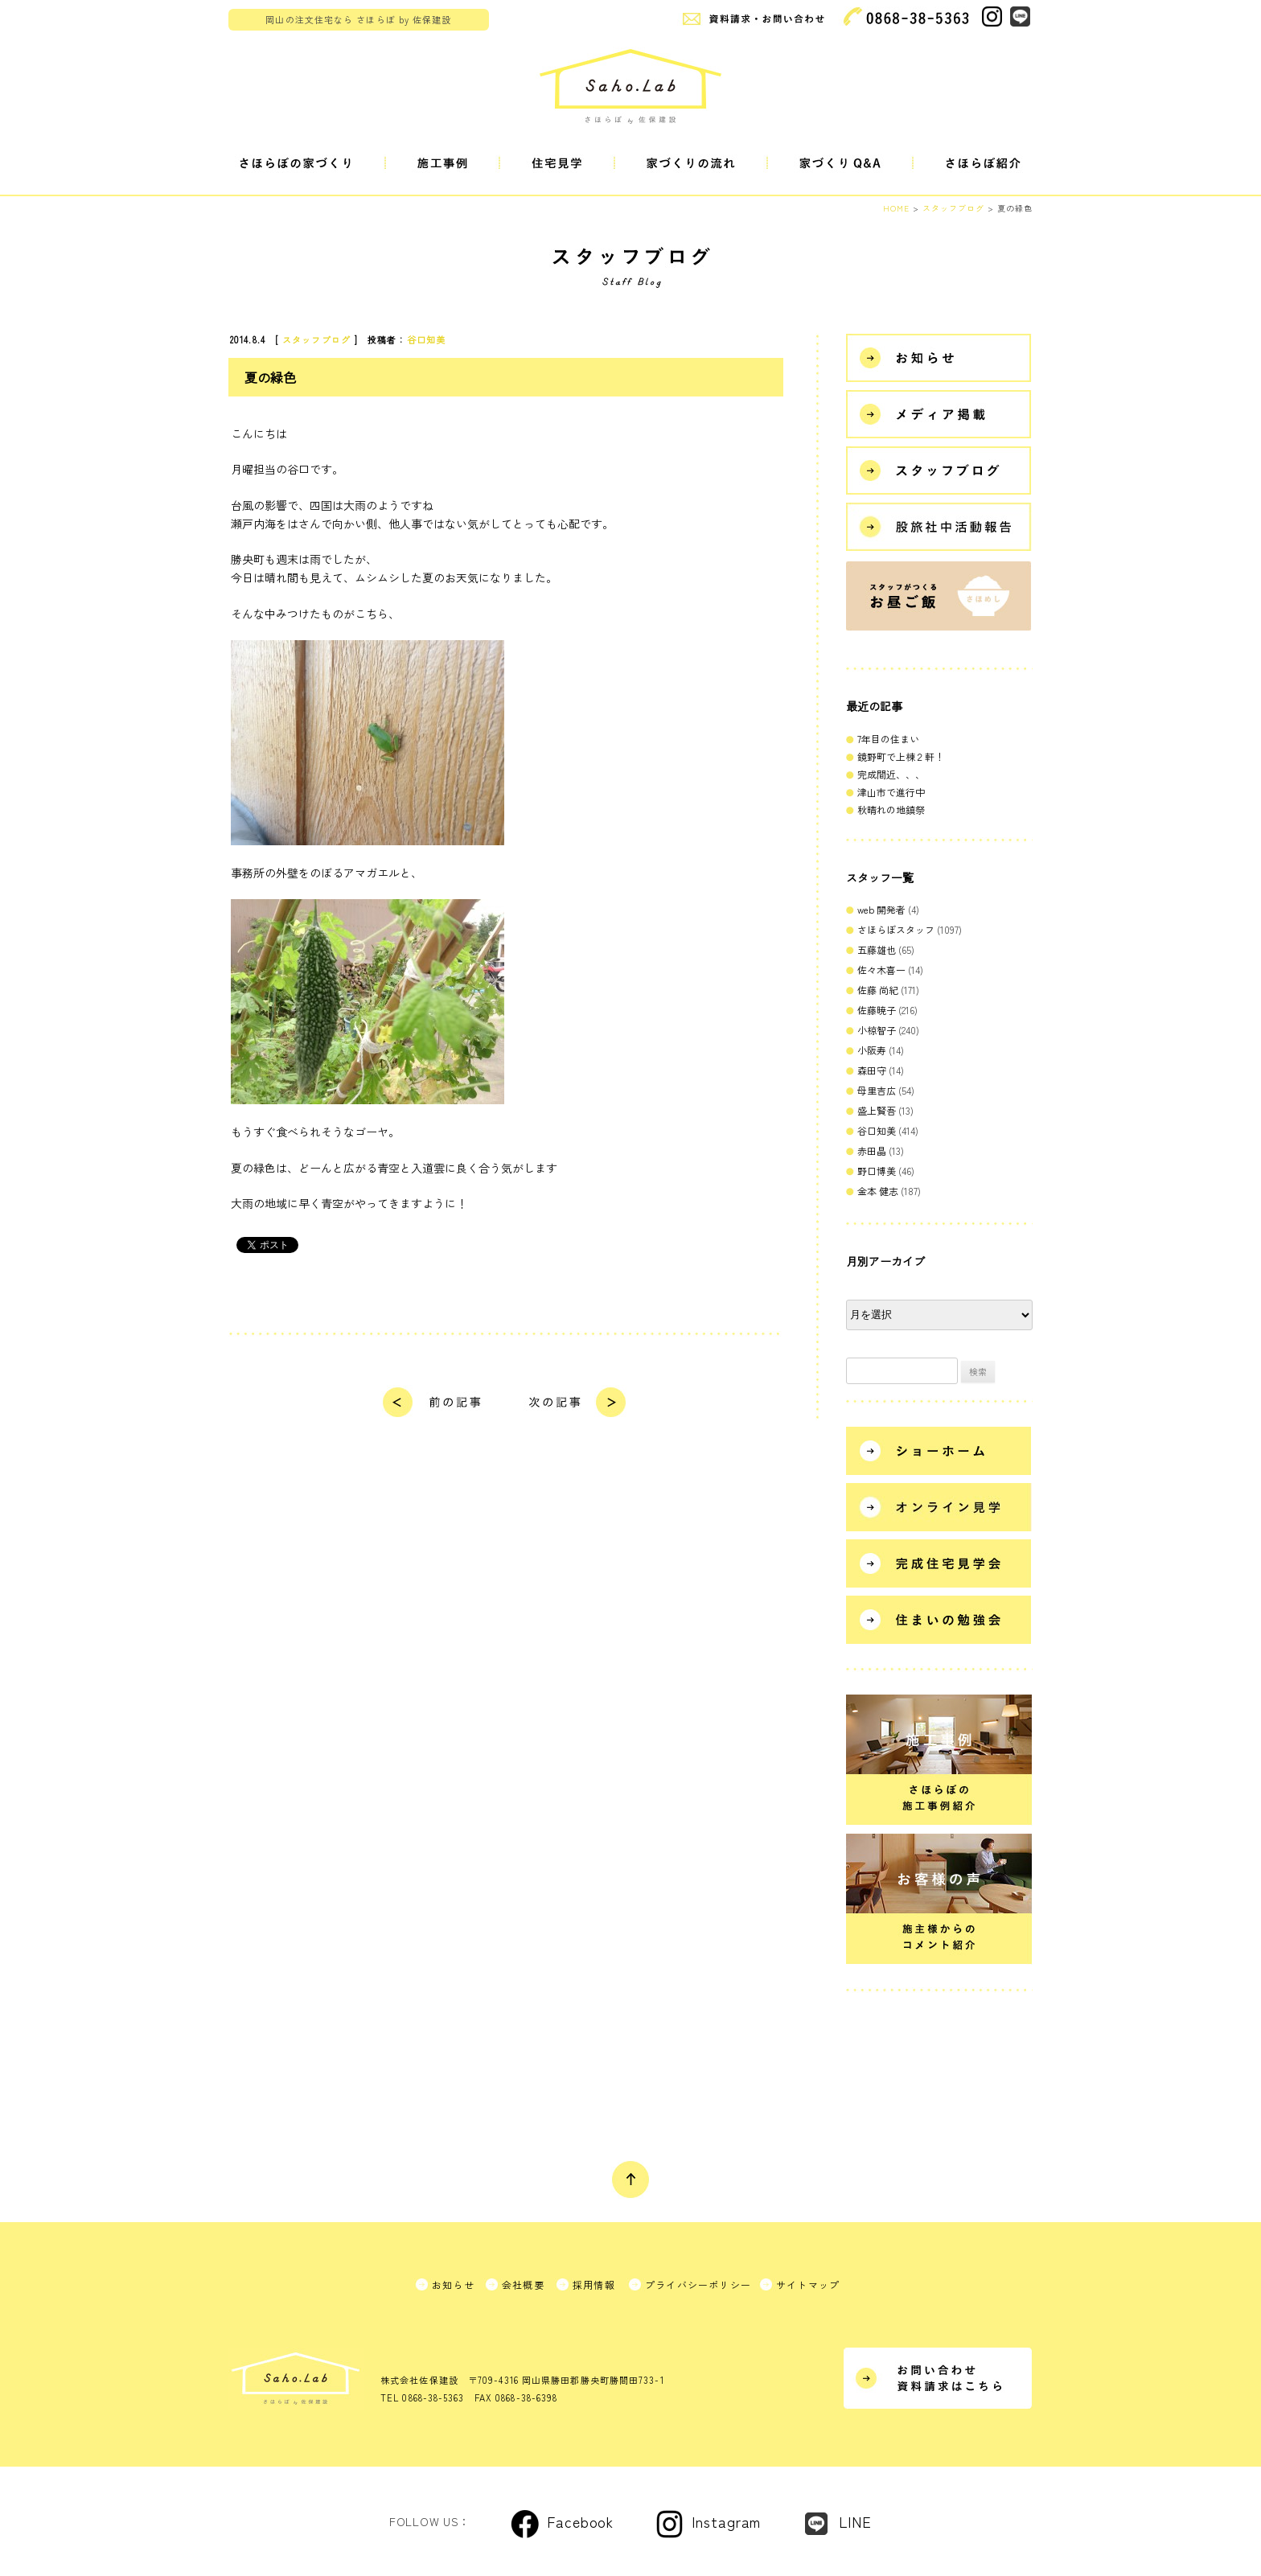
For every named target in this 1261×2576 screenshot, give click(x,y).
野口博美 (876, 1170)
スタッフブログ (316, 339)
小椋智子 (876, 1030)
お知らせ (453, 2284)
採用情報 (594, 2284)
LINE (855, 2521)
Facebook (580, 2521)
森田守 (871, 1070)
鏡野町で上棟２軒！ (900, 756)
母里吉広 (876, 1090)
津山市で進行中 (891, 792)
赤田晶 (871, 1150)
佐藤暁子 (876, 1010)
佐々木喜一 (881, 969)
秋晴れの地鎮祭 (891, 809)
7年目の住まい (888, 739)
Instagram (726, 2521)
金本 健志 (877, 1191)
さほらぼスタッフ (895, 929)
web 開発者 (881, 909)
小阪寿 (871, 1050)
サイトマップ (808, 2284)
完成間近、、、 (891, 774)
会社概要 (523, 2284)
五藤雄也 (876, 949)
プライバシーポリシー (698, 2284)
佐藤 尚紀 (877, 989)
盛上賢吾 (876, 1110)
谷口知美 (426, 339)
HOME (896, 208)
